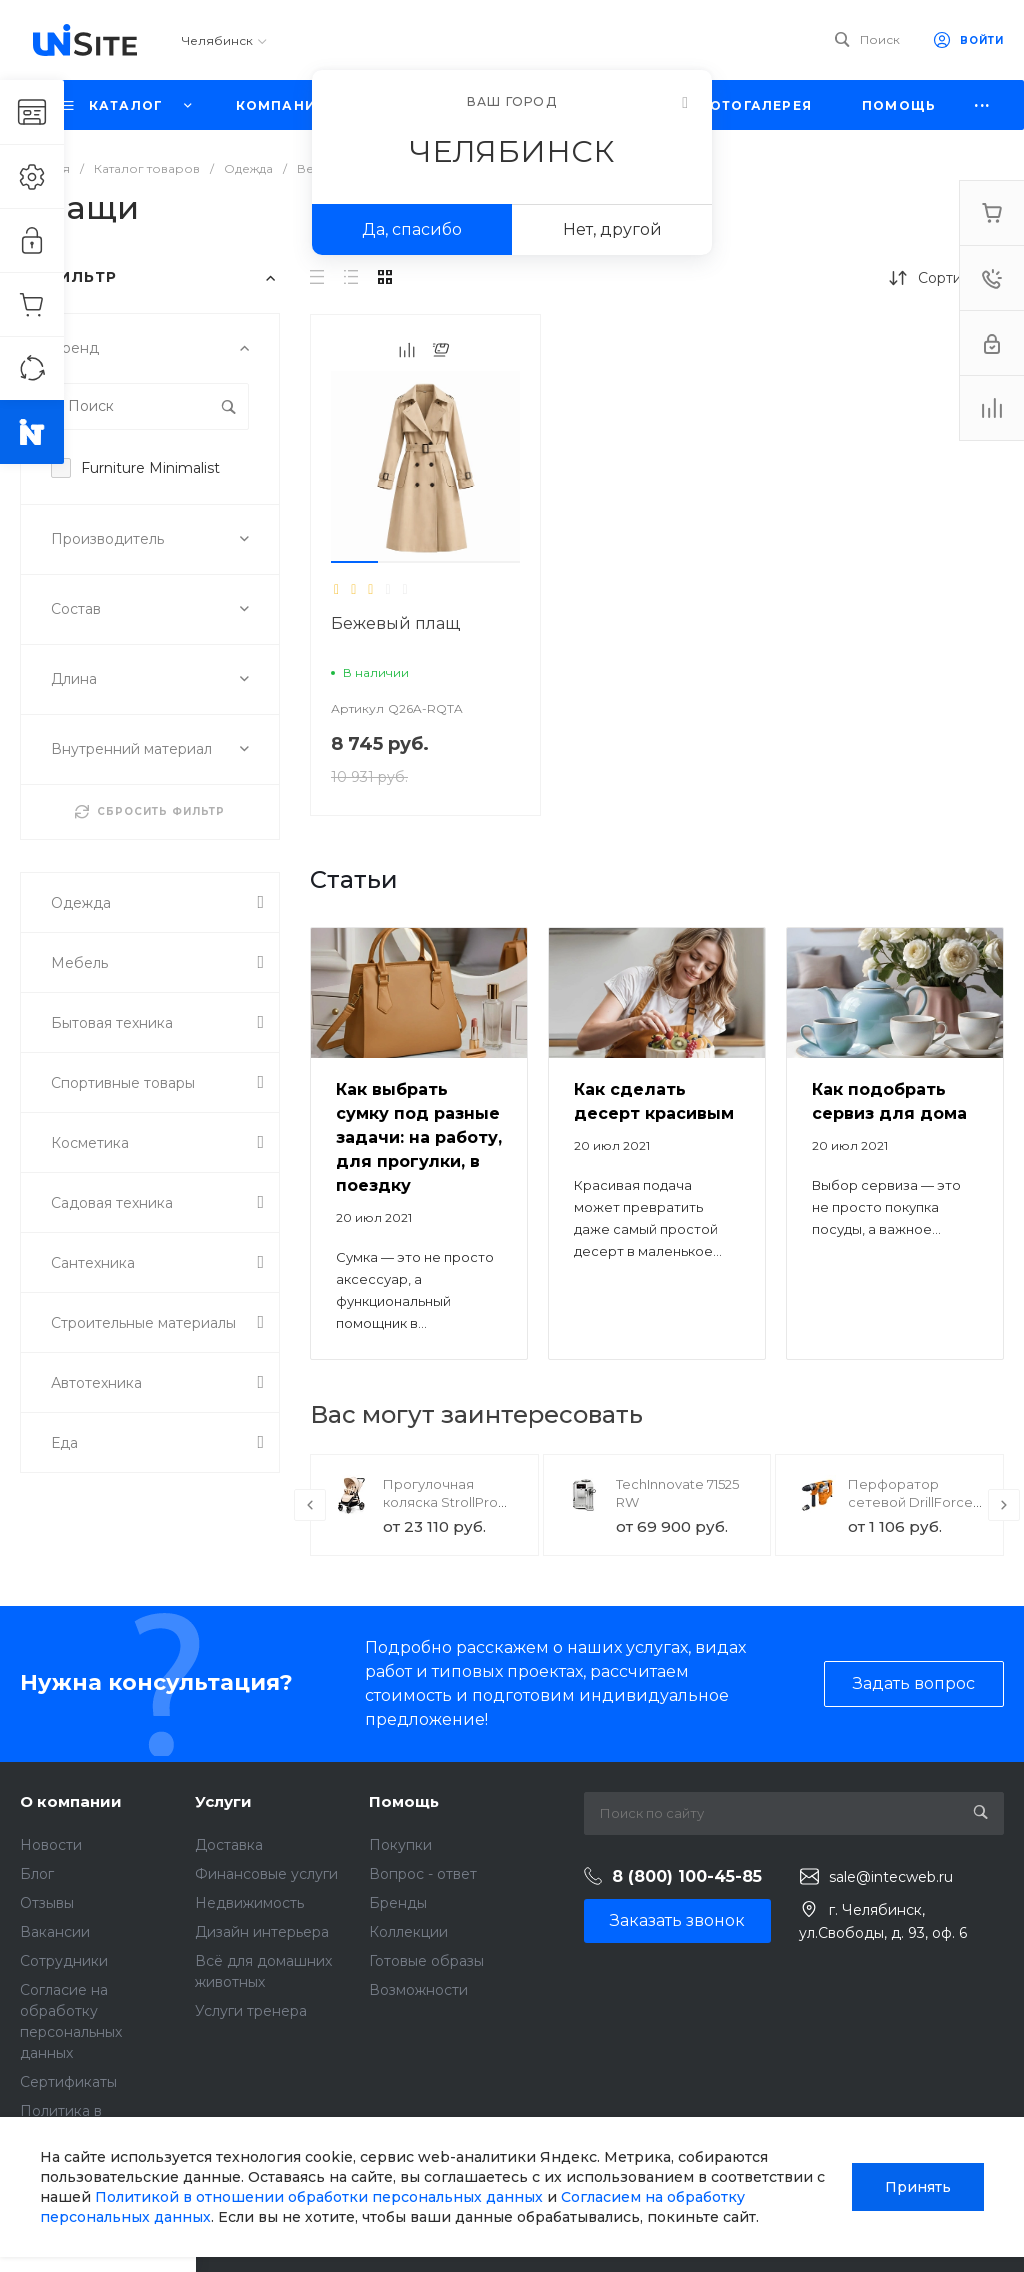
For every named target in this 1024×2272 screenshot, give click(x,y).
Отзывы (47, 1903)
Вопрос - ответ (423, 1874)
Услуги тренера (251, 2011)
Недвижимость (249, 1903)
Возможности (418, 1990)
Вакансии (55, 1932)
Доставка (229, 1845)
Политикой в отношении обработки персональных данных (319, 2197)
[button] (354, 562)
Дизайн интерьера (262, 1932)
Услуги (223, 1801)
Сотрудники (64, 1961)
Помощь (404, 1801)
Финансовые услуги (266, 1874)
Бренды (398, 1903)
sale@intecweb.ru (891, 1877)
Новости (51, 1845)
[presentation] (310, 1505)
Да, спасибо (412, 229)
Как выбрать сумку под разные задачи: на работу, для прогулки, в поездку (419, 1137)
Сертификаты (68, 2082)
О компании (71, 1801)
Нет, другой (612, 229)
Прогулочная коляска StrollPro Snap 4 (440, 1502)
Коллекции (408, 1932)
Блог (37, 1874)
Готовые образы (426, 1961)
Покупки (400, 1845)
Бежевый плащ (395, 623)
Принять (918, 2187)
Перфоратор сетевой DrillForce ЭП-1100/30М (910, 1502)
